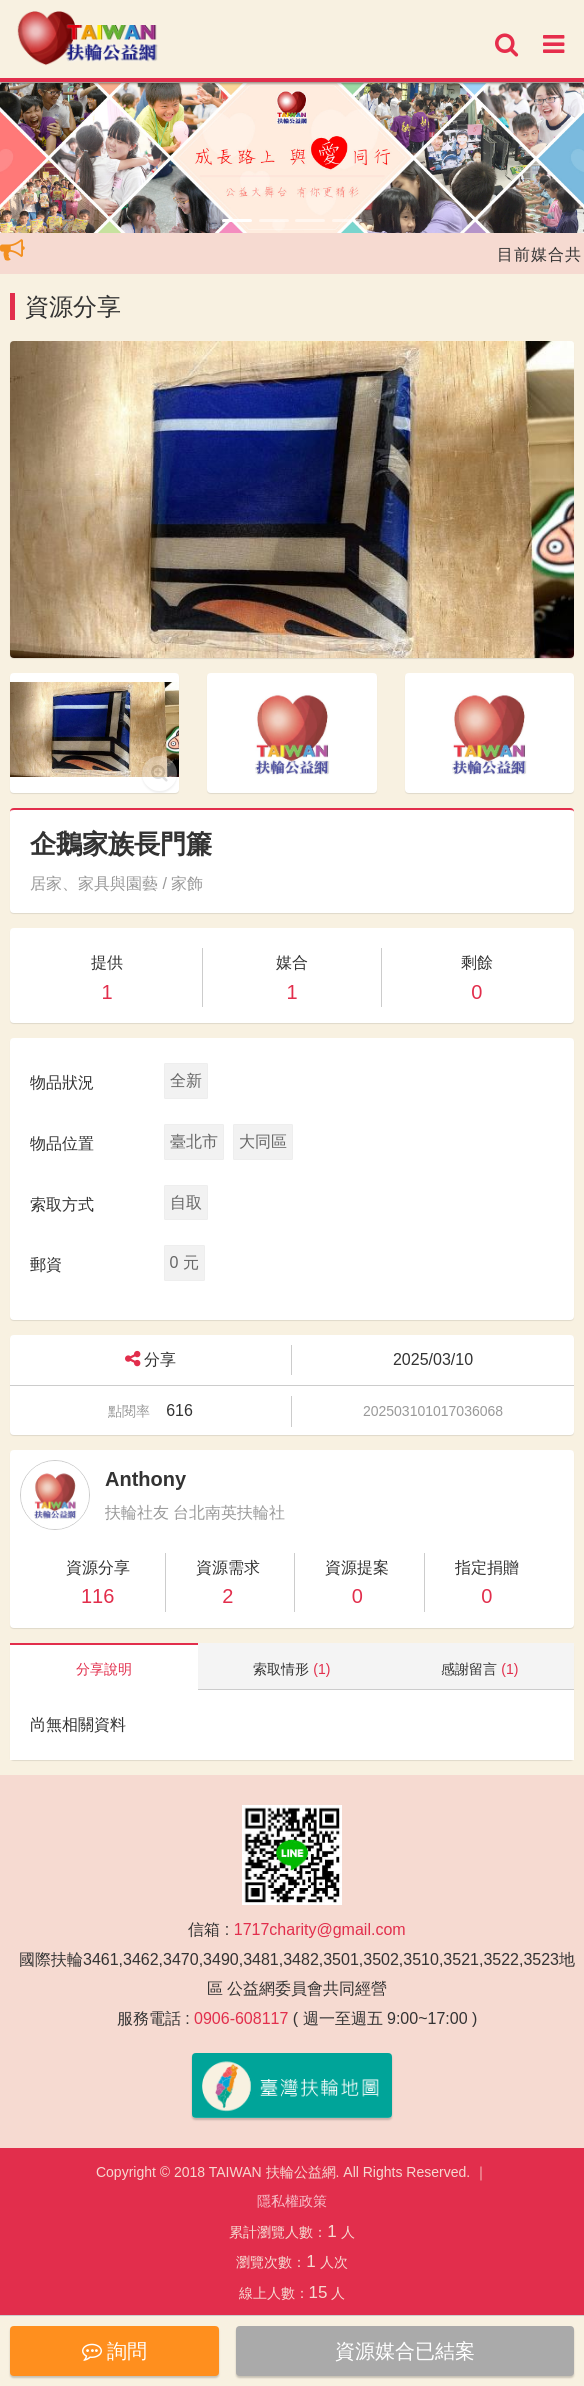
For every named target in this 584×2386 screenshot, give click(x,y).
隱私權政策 (292, 2201)
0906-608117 (241, 2018)
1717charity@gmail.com (320, 1929)
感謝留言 (479, 1669)
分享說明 (104, 1669)
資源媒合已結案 (405, 2351)
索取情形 (291, 1669)
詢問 (115, 2351)
